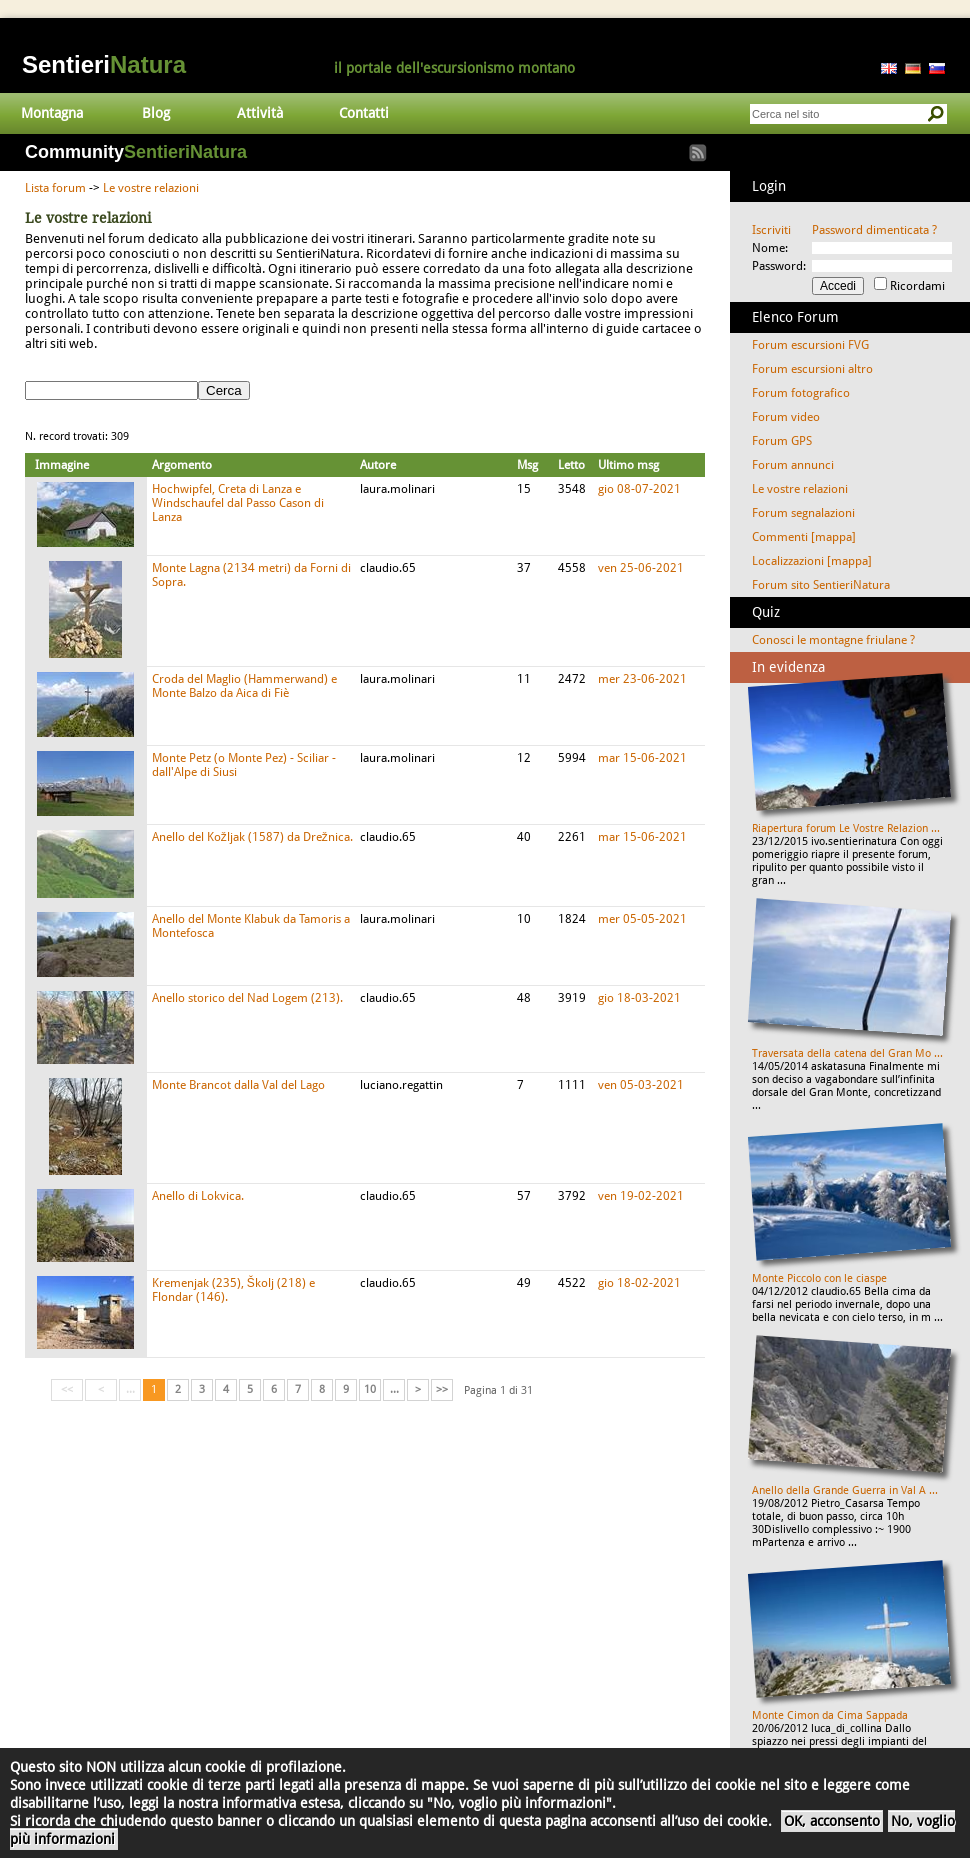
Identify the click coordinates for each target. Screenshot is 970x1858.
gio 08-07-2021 (639, 489)
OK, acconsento (832, 1821)
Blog (156, 113)
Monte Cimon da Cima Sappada (830, 1715)
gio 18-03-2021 (639, 998)
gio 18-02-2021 (639, 1283)
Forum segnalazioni (803, 513)
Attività (260, 113)
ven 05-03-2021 (641, 1085)
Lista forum (55, 188)
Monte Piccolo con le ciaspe (819, 1278)
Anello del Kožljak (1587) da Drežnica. (252, 837)
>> (442, 1389)
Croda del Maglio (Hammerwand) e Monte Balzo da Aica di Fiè (244, 686)
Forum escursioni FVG (810, 345)
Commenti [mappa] (804, 537)
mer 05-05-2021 (642, 919)
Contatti (364, 113)
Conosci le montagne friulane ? (833, 640)
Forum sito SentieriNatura (821, 585)
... (394, 1389)
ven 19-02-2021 (641, 1196)
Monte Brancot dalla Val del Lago (238, 1085)
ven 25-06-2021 (641, 568)
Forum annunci (793, 465)
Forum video (786, 417)
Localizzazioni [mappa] (812, 561)
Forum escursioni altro (812, 369)
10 (370, 1389)
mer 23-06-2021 (642, 679)
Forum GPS (782, 441)
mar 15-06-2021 (642, 758)
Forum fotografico (801, 393)
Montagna (52, 113)
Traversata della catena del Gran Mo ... (847, 1053)
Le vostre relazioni (151, 188)
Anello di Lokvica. (198, 1196)
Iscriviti (771, 230)
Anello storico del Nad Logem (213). (247, 998)
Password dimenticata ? (874, 230)
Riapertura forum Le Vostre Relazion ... (846, 828)
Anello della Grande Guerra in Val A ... (845, 1490)
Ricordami (917, 286)
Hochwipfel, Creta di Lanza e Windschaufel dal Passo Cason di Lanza (238, 503)
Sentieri (104, 64)
